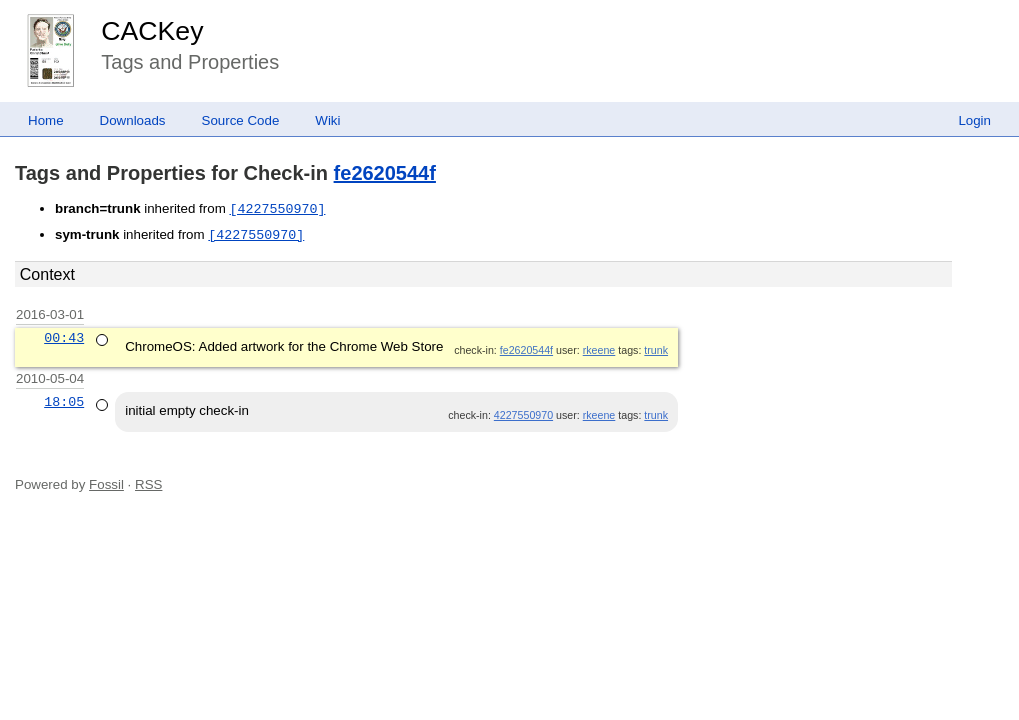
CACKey (152, 31)
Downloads (133, 120)
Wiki (327, 120)
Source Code (241, 120)
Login (974, 120)
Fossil (106, 484)
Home (46, 120)
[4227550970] (277, 209)
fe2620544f (385, 173)
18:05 (64, 402)
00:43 (64, 338)
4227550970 (523, 415)
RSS (148, 484)
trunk (656, 350)
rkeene (599, 350)
